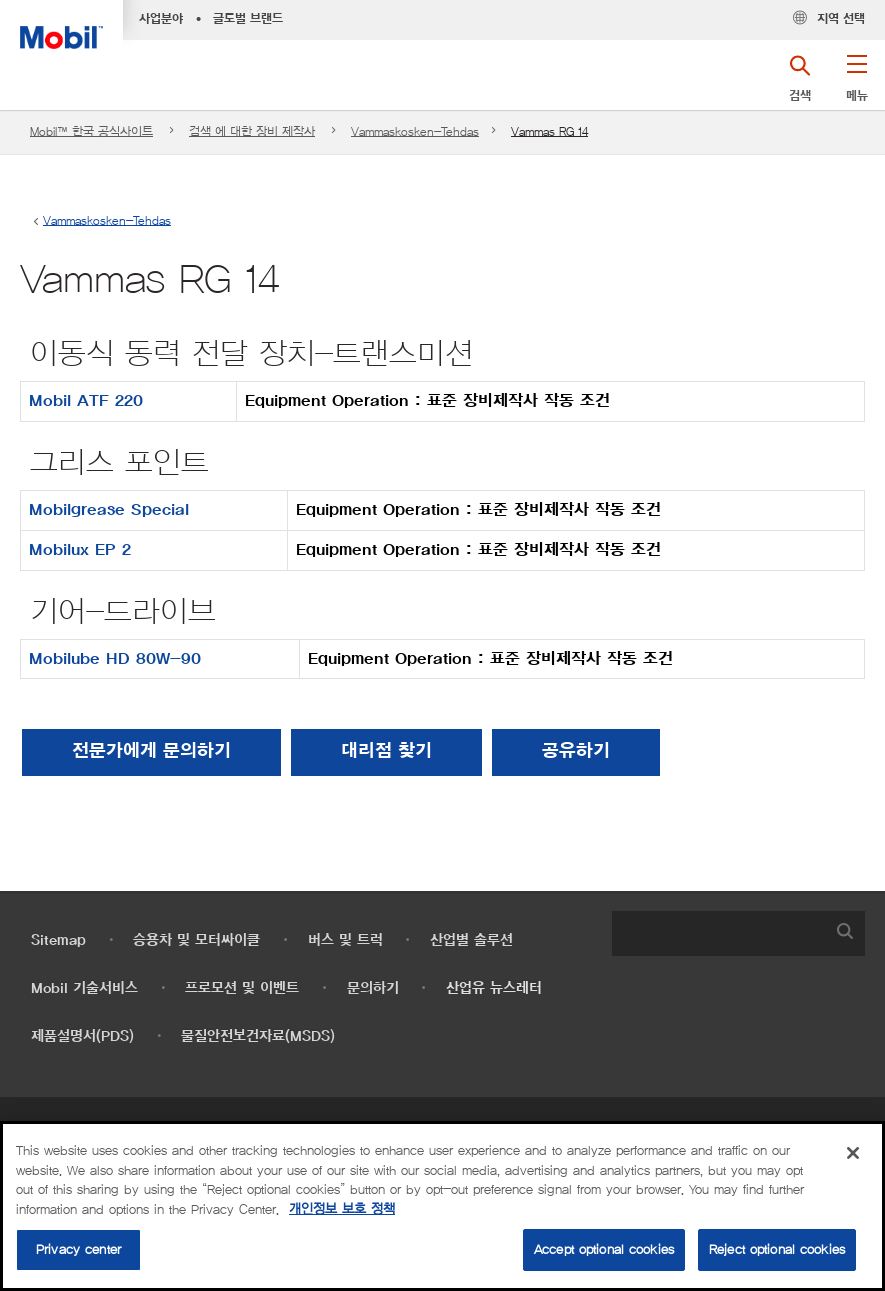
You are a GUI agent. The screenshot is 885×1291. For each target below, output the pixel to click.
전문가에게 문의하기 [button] (151, 752)
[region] (442, 1206)
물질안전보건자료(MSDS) (258, 1036)
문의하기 (373, 988)
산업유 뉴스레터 (494, 988)
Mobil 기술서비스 (84, 988)
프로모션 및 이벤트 (242, 988)
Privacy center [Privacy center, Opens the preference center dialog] (78, 1249)
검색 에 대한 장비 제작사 (252, 131)
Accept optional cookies (604, 1249)
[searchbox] (719, 933)
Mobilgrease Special (109, 510)
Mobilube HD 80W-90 (115, 659)
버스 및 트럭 (345, 940)
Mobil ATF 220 (86, 401)
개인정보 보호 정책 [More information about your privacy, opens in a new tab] (342, 1209)
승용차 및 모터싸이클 (196, 940)
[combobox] (739, 933)
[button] (856, 85)
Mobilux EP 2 (80, 550)
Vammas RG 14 (549, 131)
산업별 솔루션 (471, 940)
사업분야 (161, 19)
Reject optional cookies (777, 1249)
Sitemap (58, 940)
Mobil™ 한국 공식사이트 (91, 131)
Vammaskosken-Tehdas (415, 131)
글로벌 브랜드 (248, 19)
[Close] (853, 1153)
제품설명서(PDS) (82, 1036)
